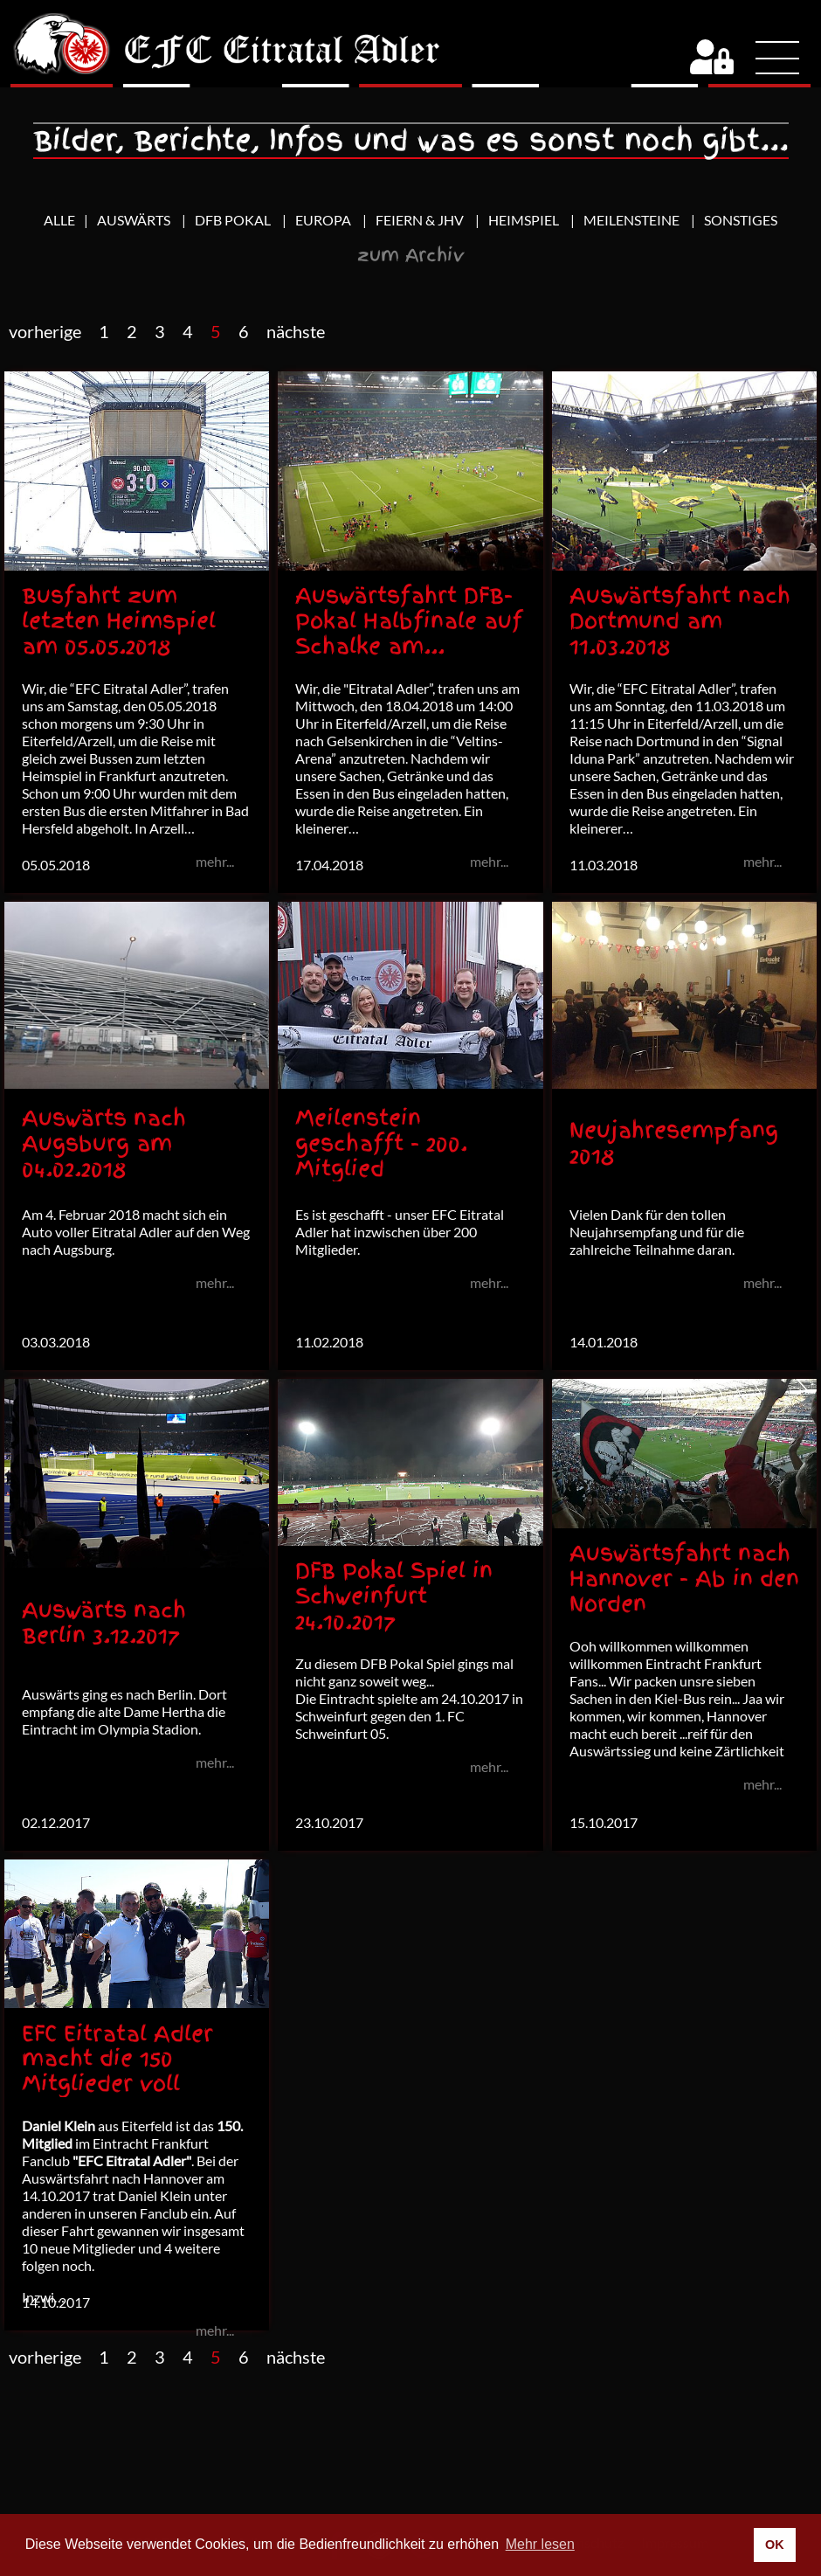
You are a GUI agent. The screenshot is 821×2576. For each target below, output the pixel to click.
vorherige (45, 331)
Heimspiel (525, 219)
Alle (59, 219)
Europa (324, 219)
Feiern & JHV (421, 219)
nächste (295, 331)
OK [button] (774, 2545)
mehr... (215, 1282)
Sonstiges (740, 219)
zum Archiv (411, 255)
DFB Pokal (234, 219)
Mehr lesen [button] (540, 2544)
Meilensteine (632, 219)
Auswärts (135, 219)
